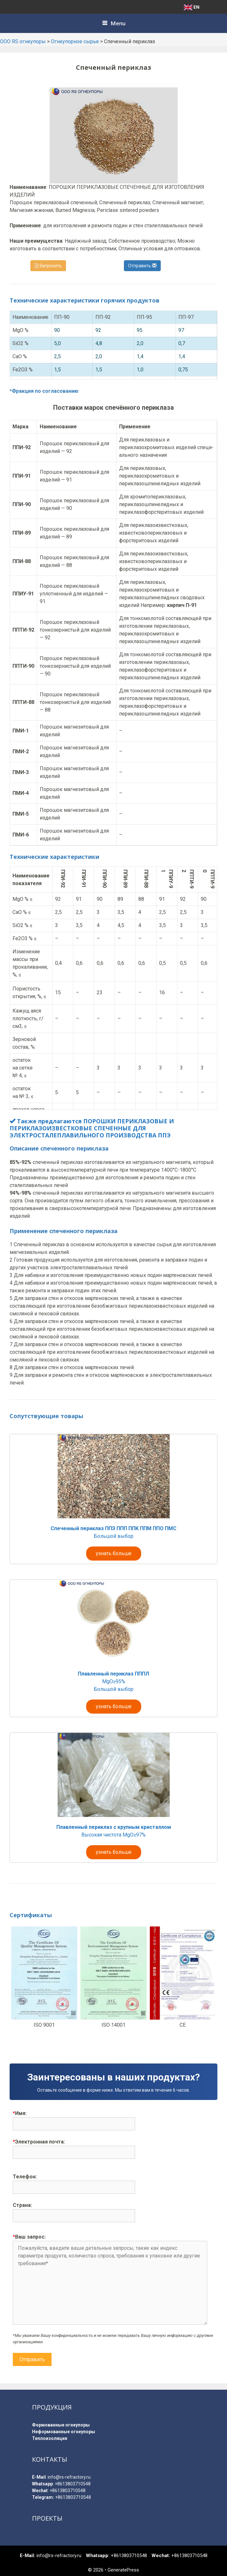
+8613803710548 (73, 2483)
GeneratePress (123, 2570)
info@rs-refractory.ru (69, 2477)
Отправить (142, 265)
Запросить (48, 265)
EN (191, 7)
